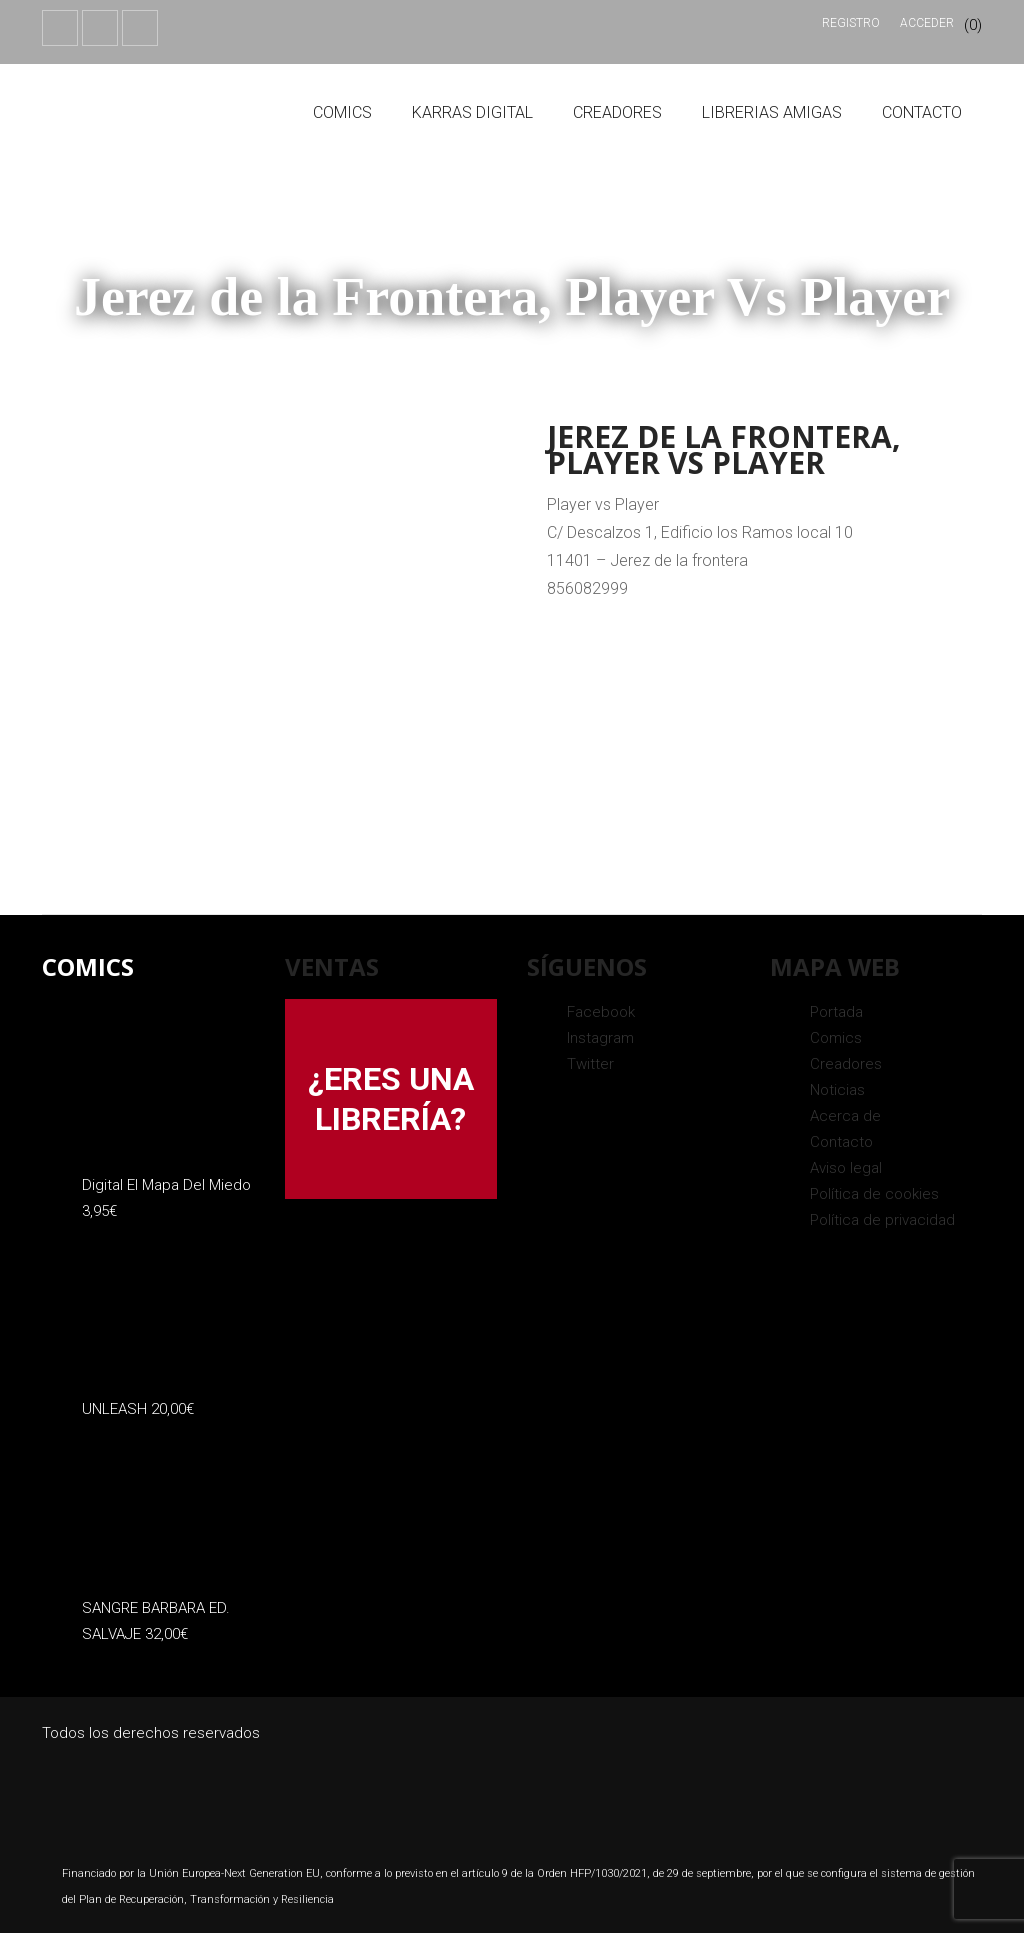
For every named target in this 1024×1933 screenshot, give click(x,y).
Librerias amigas (772, 112)
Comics (342, 112)
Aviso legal (846, 1168)
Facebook (601, 1012)
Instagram (600, 1038)
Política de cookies (874, 1194)
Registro (851, 23)
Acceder (927, 23)
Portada (836, 1012)
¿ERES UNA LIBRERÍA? (391, 1099)
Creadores (617, 112)
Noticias (837, 1090)
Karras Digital (472, 112)
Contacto (922, 112)
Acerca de (845, 1116)
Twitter (590, 1064)
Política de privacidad (882, 1220)
